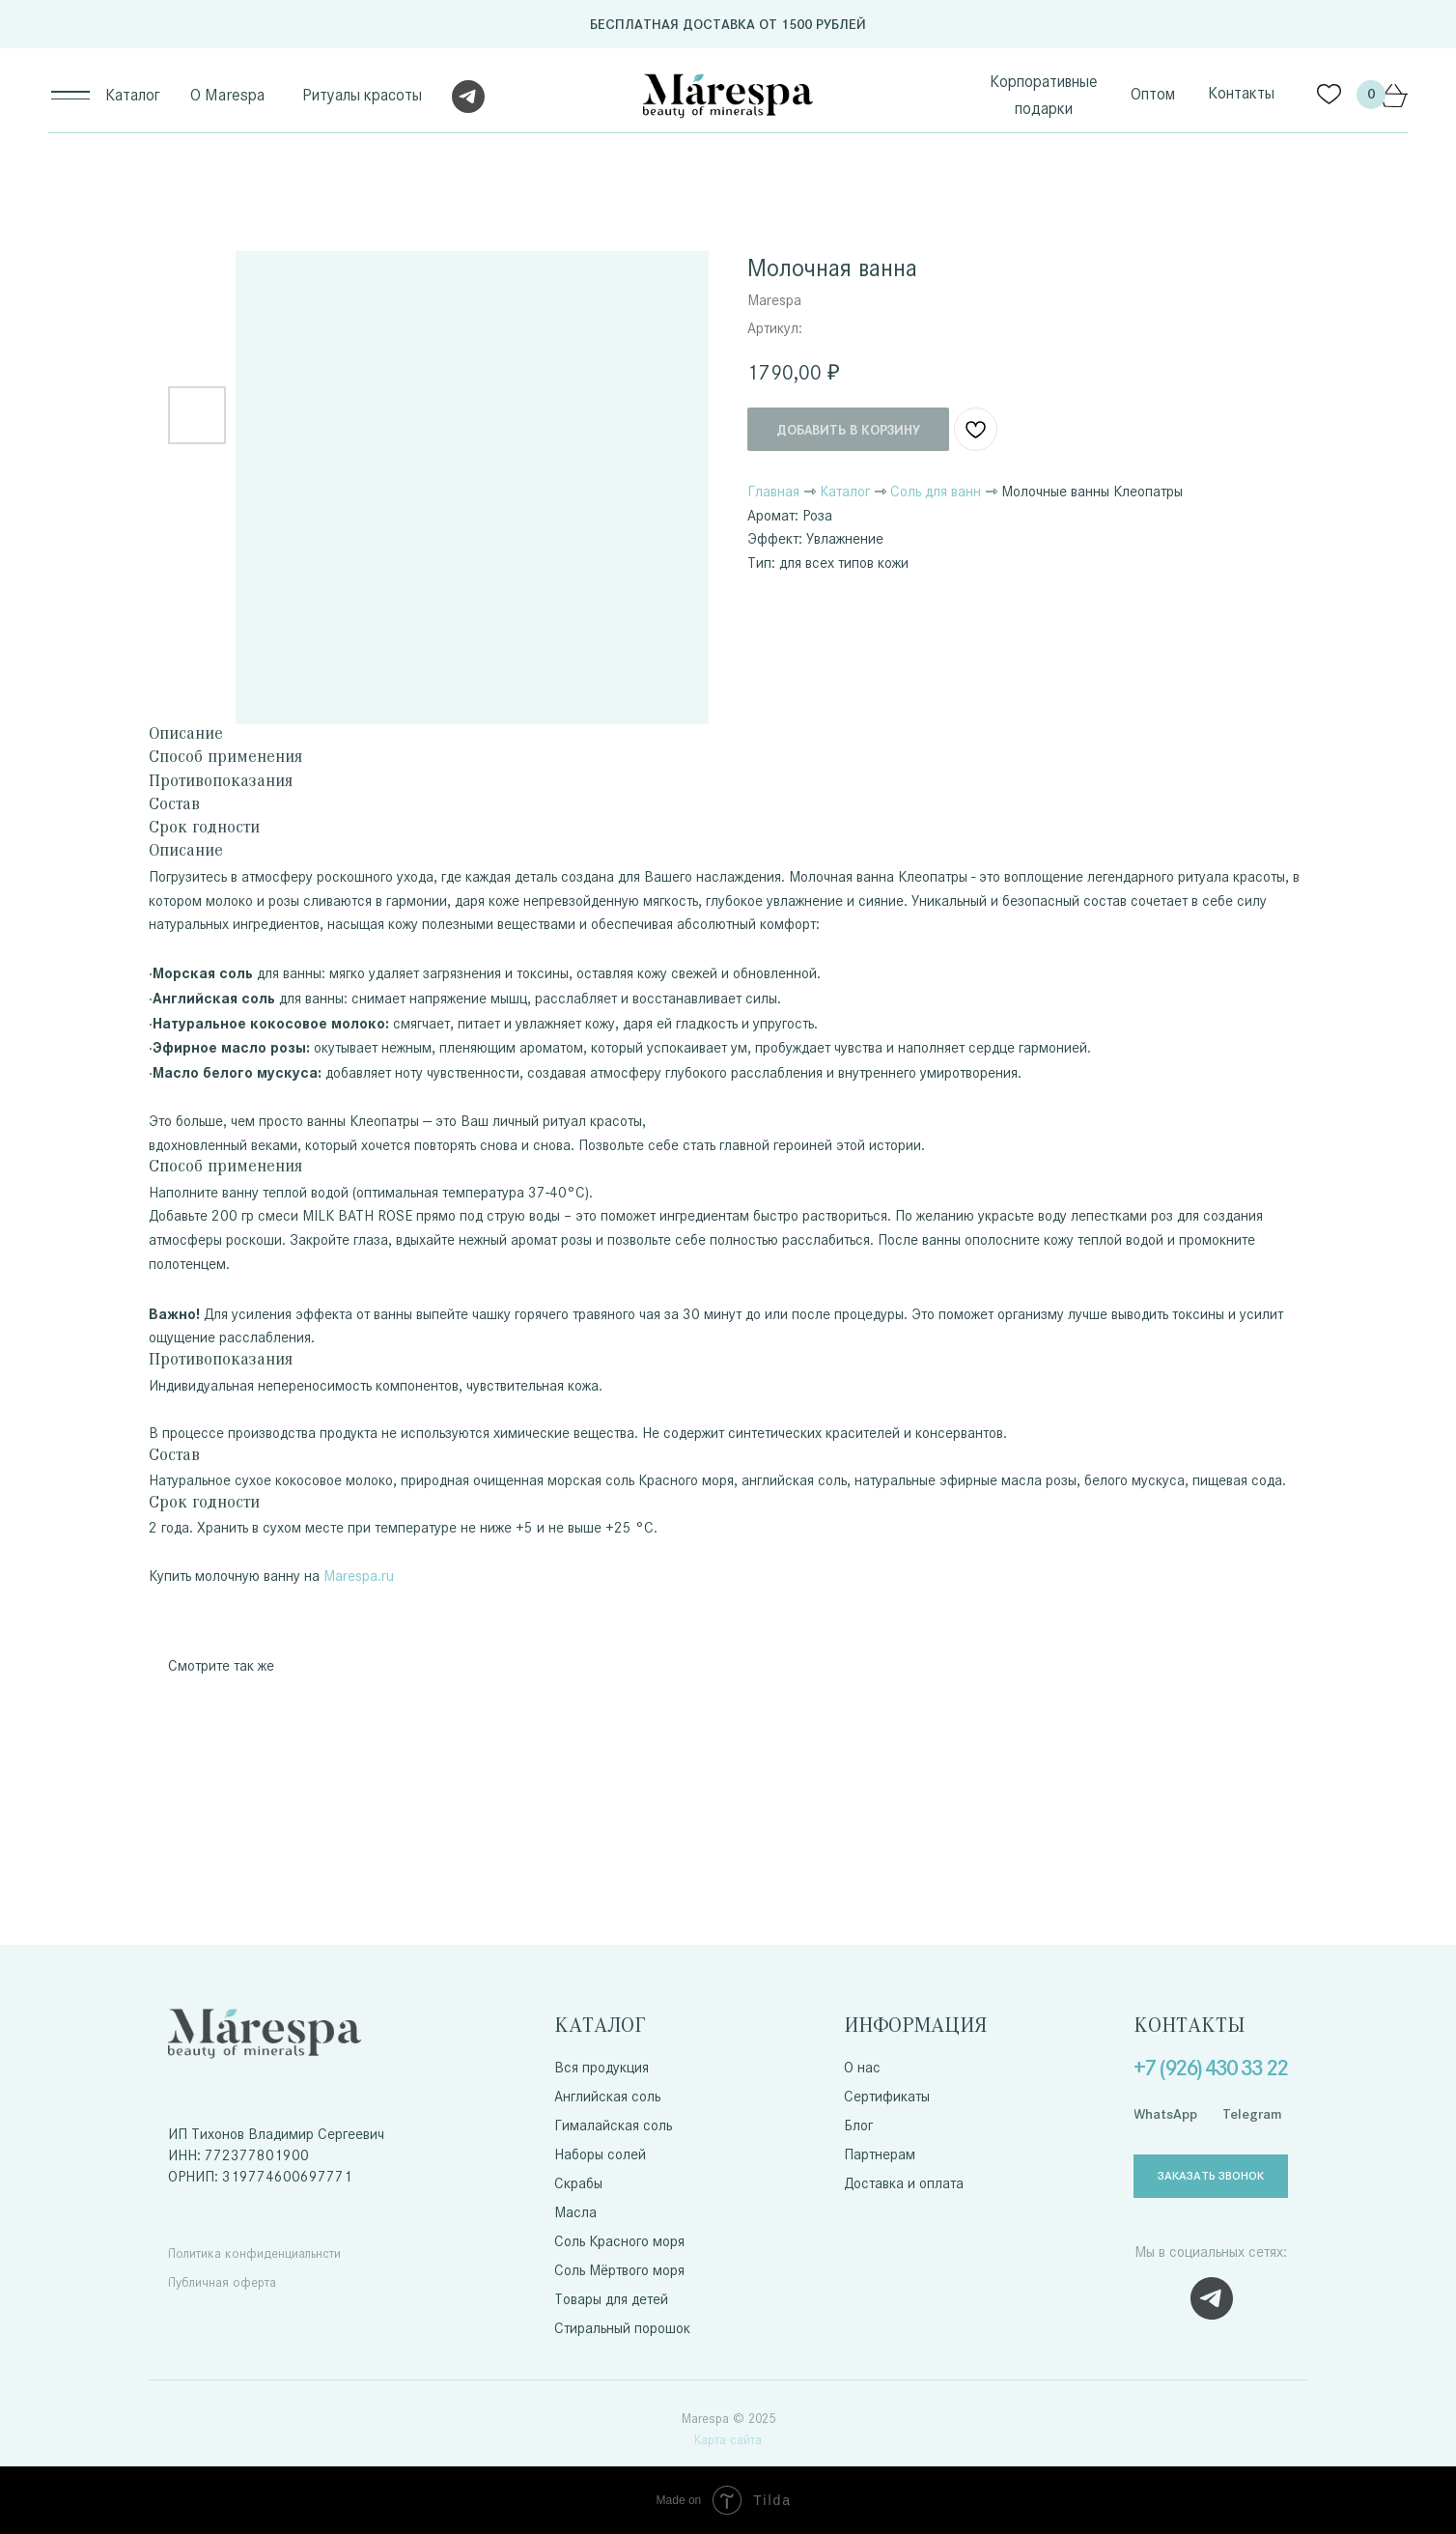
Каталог (845, 491)
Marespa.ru (358, 1575)
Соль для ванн (935, 491)
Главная (773, 491)
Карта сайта (728, 2440)
